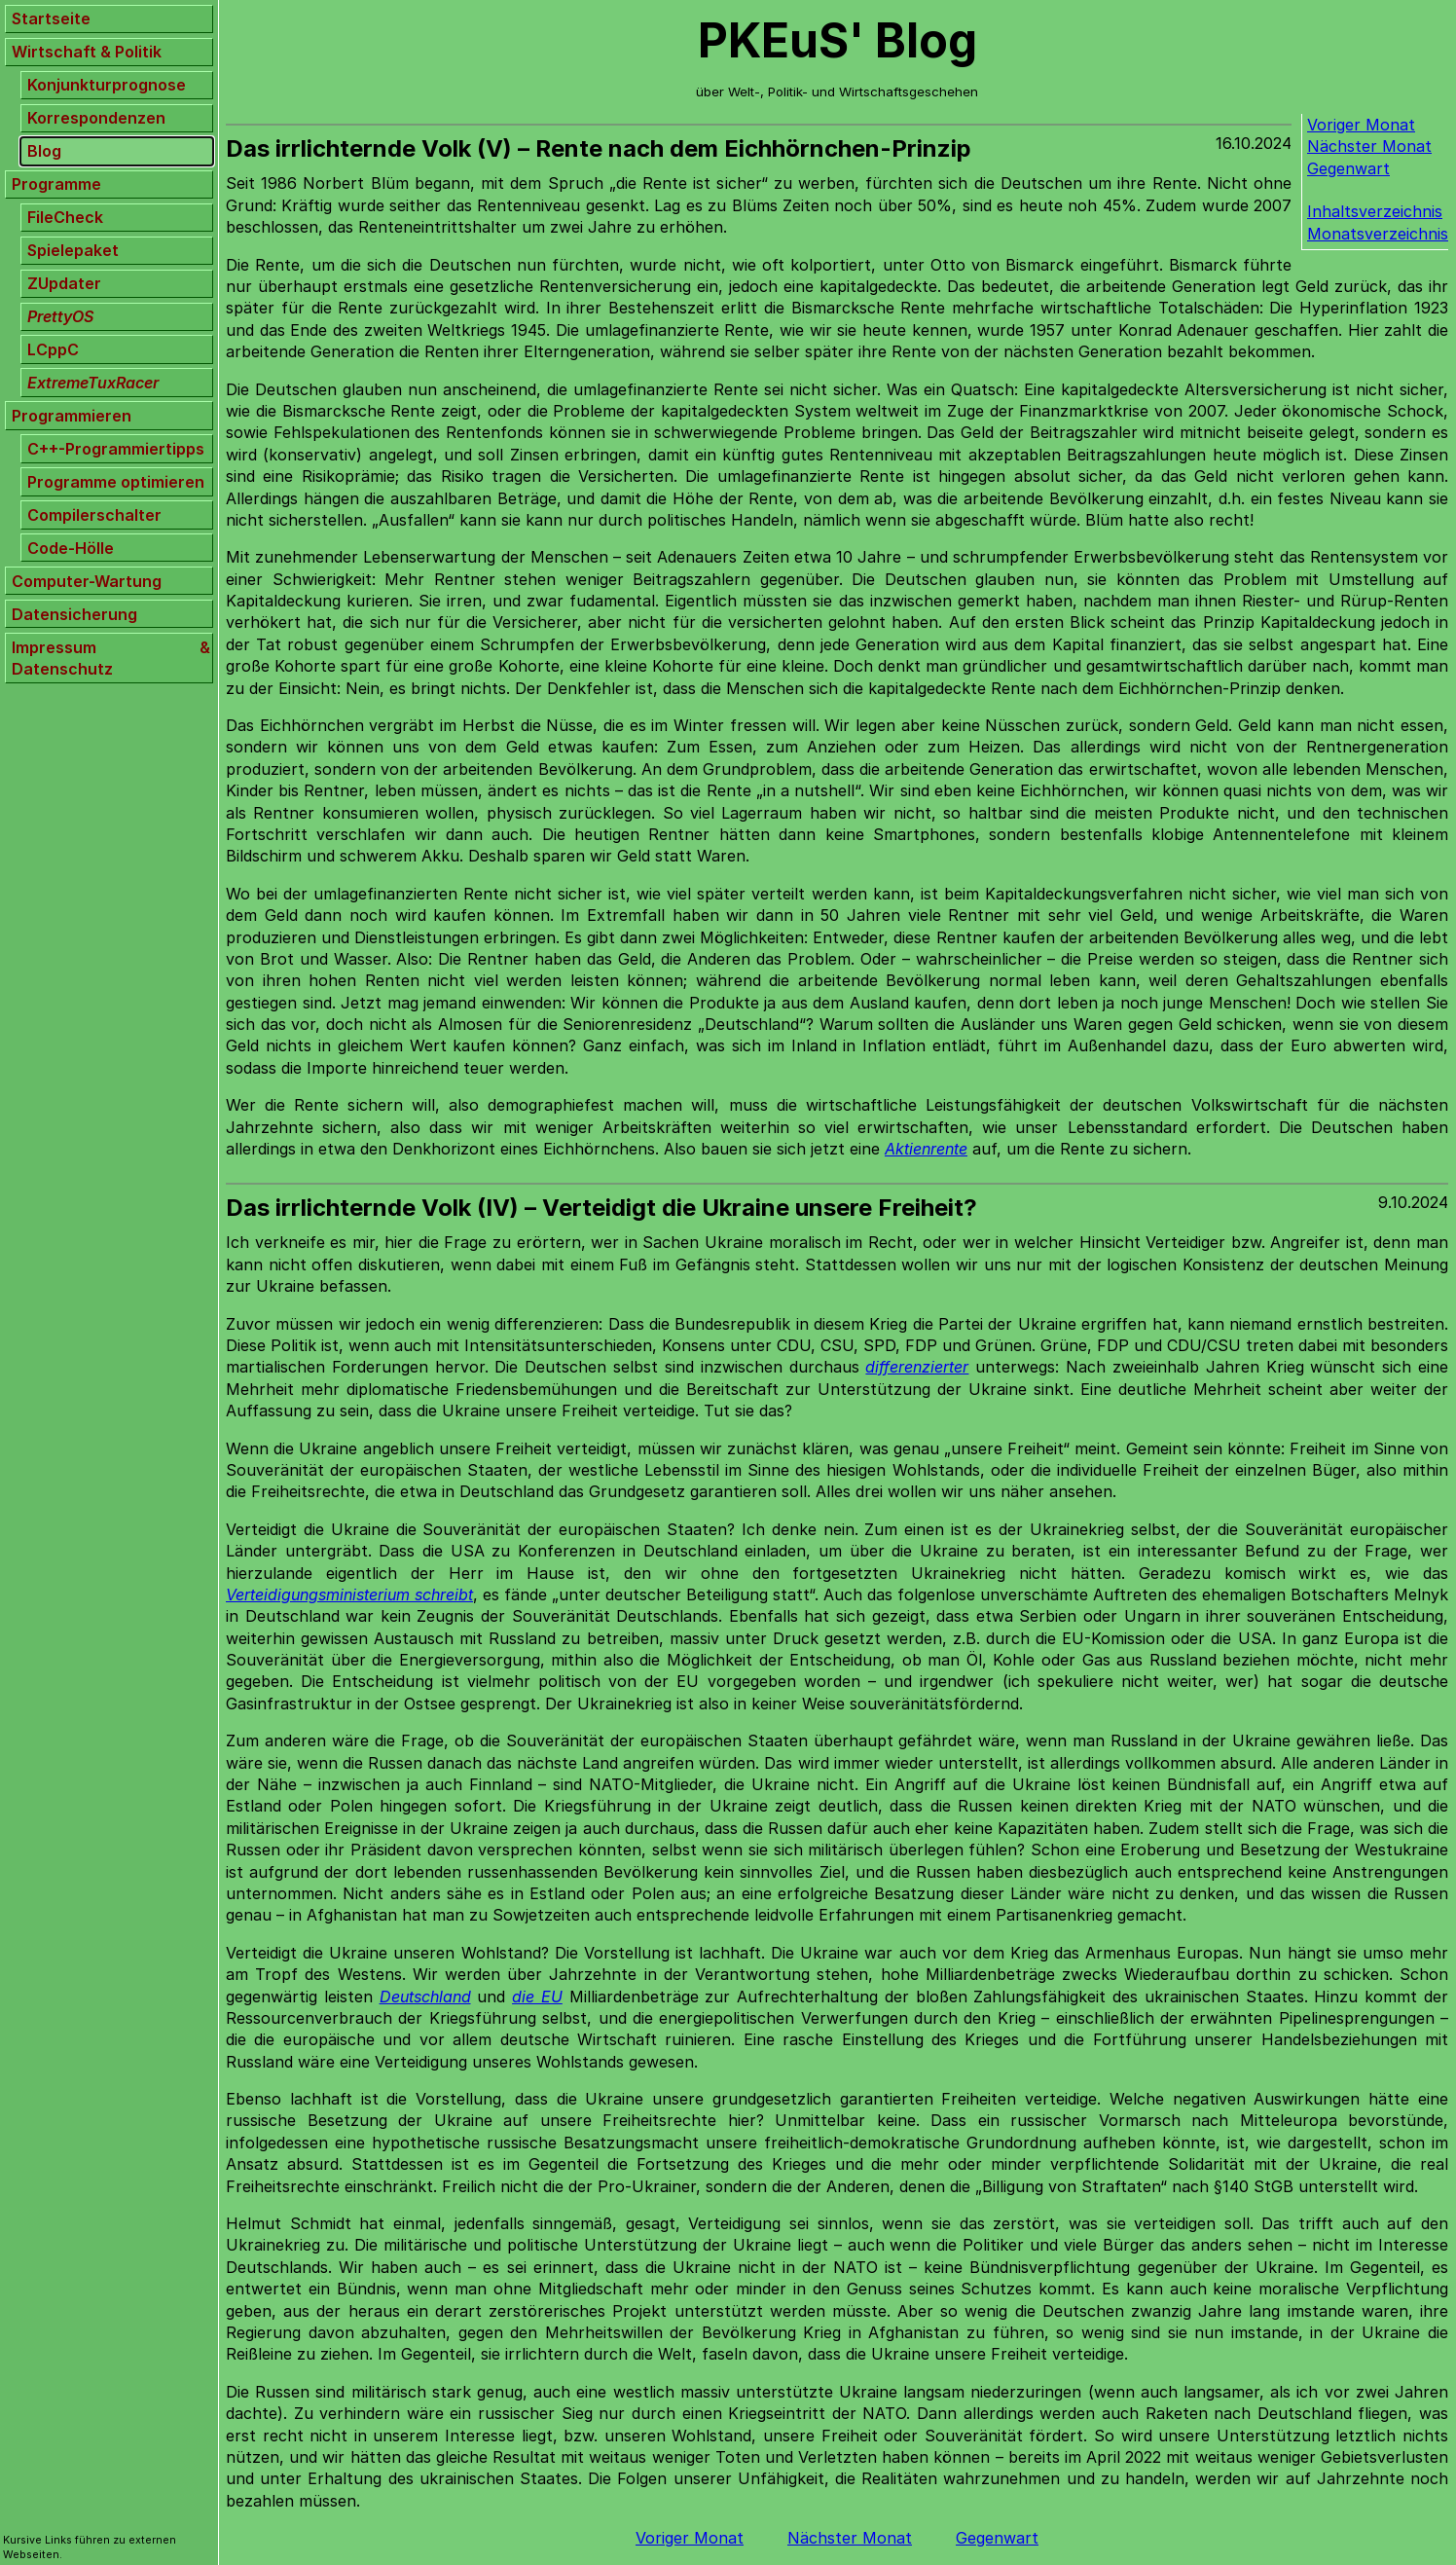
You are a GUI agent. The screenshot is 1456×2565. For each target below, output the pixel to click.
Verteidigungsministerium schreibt (349, 1594)
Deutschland (425, 1996)
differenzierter (916, 1366)
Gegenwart (1348, 168)
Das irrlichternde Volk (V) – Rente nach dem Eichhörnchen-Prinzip (598, 148)
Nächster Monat (1369, 146)
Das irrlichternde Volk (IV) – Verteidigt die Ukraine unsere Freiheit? (601, 1207)
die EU (537, 1996)
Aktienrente (926, 1148)
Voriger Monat (1361, 124)
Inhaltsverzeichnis (1374, 211)
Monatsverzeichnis (1377, 233)
